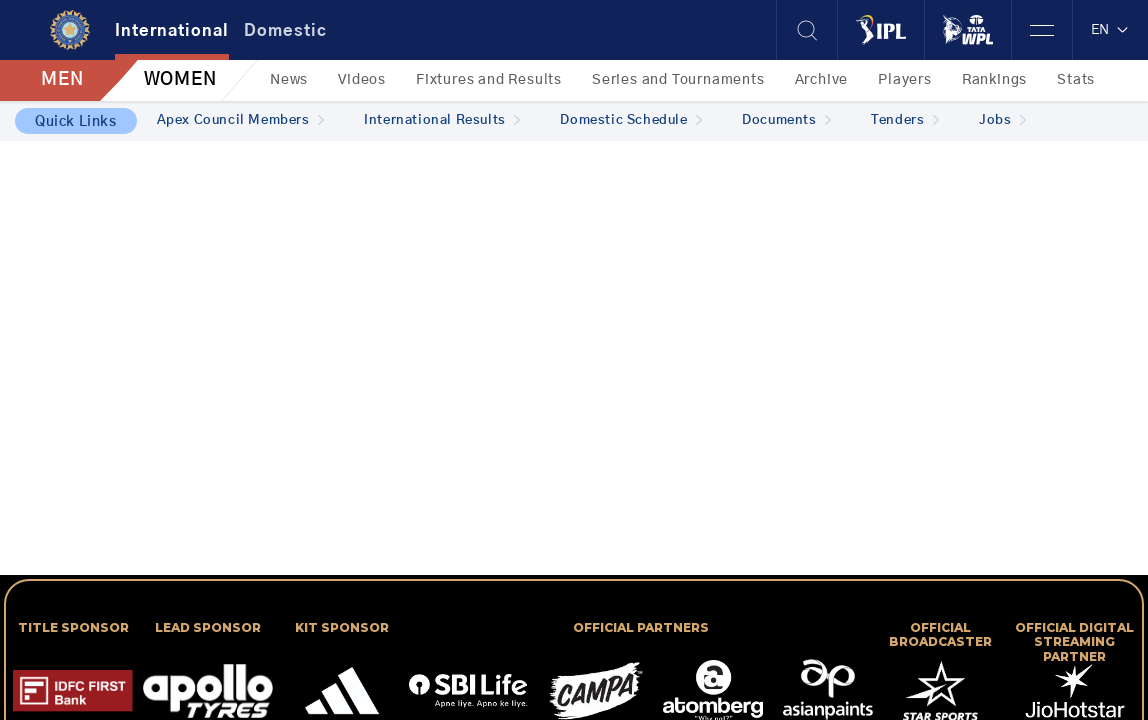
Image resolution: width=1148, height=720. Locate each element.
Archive (822, 80)
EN (1110, 30)
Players (905, 80)
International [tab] (172, 31)
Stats (1076, 80)
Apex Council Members (241, 120)
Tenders (905, 120)
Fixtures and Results (489, 80)
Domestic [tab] (285, 31)
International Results (442, 120)
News (289, 80)
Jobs (1002, 120)
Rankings (994, 80)
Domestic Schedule (631, 120)
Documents (786, 120)
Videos (362, 80)
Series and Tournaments (678, 80)
